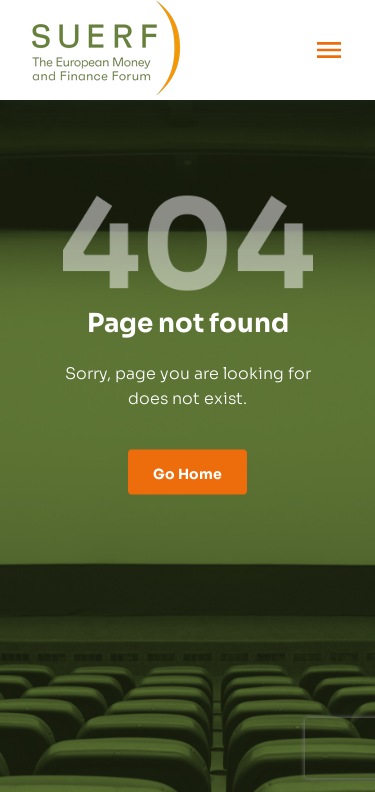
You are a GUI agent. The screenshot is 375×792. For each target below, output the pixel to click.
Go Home (187, 471)
